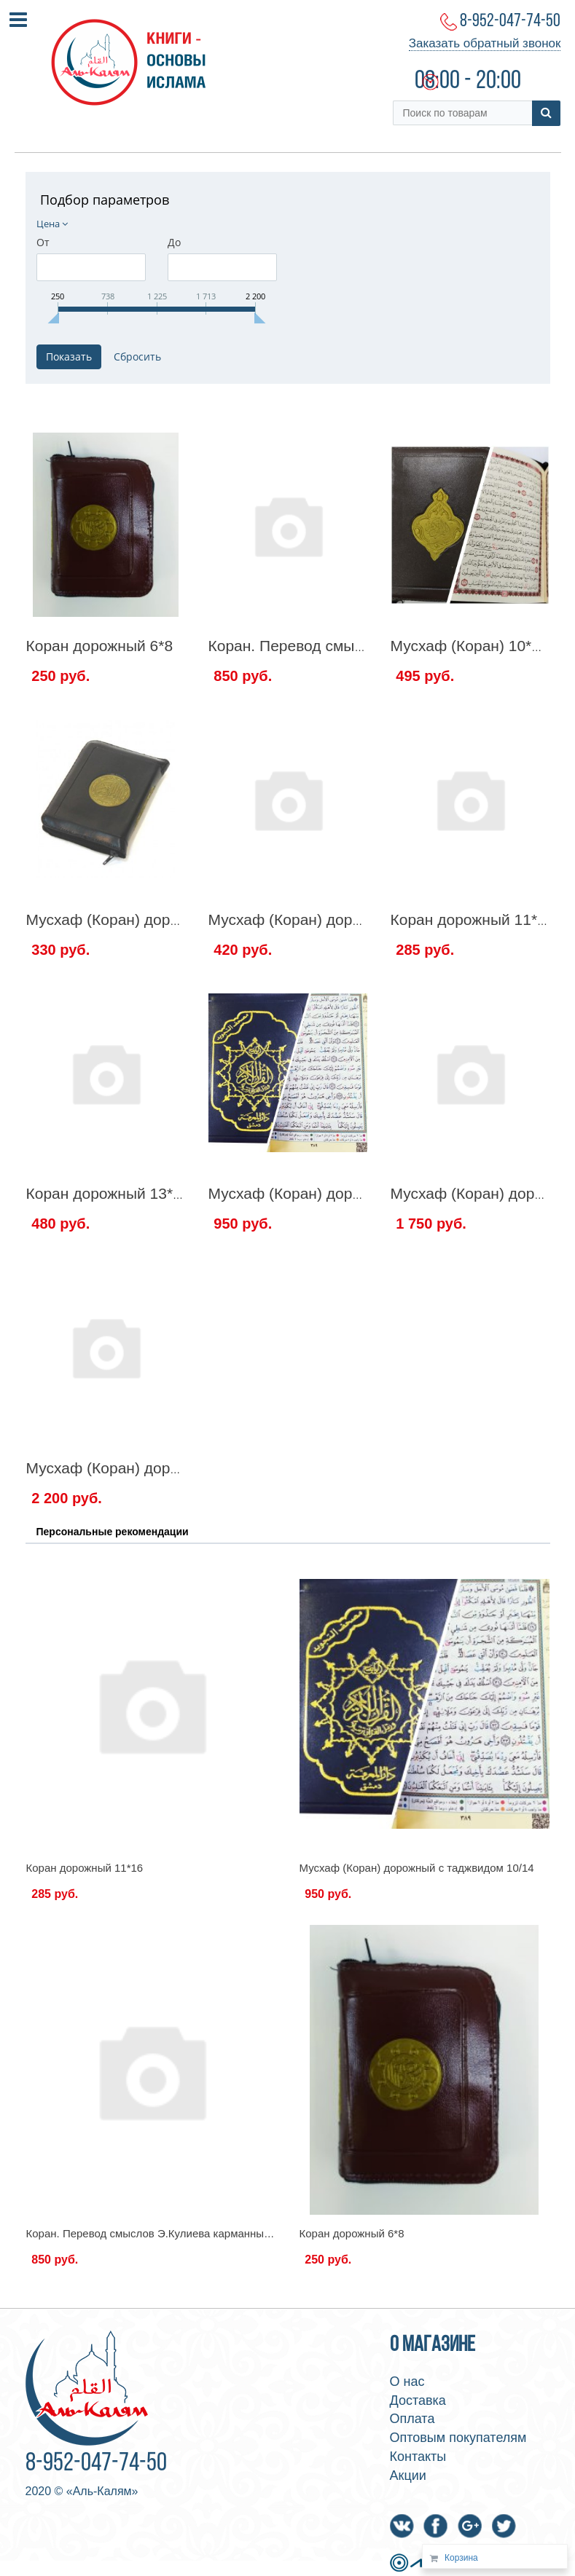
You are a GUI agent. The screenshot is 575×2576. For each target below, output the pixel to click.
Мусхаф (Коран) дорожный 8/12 (320, 919)
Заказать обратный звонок (485, 43)
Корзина (461, 2558)
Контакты (418, 2456)
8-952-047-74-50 (510, 21)
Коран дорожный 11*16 (473, 919)
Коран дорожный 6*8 (99, 645)
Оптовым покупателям (458, 2437)
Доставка (418, 2400)
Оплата (412, 2418)
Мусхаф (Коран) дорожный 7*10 (139, 919)
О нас (407, 2381)
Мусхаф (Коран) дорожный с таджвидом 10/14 (417, 1868)
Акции (408, 2475)
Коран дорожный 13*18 (108, 1193)
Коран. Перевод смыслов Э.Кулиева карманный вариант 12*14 (186, 2233)
